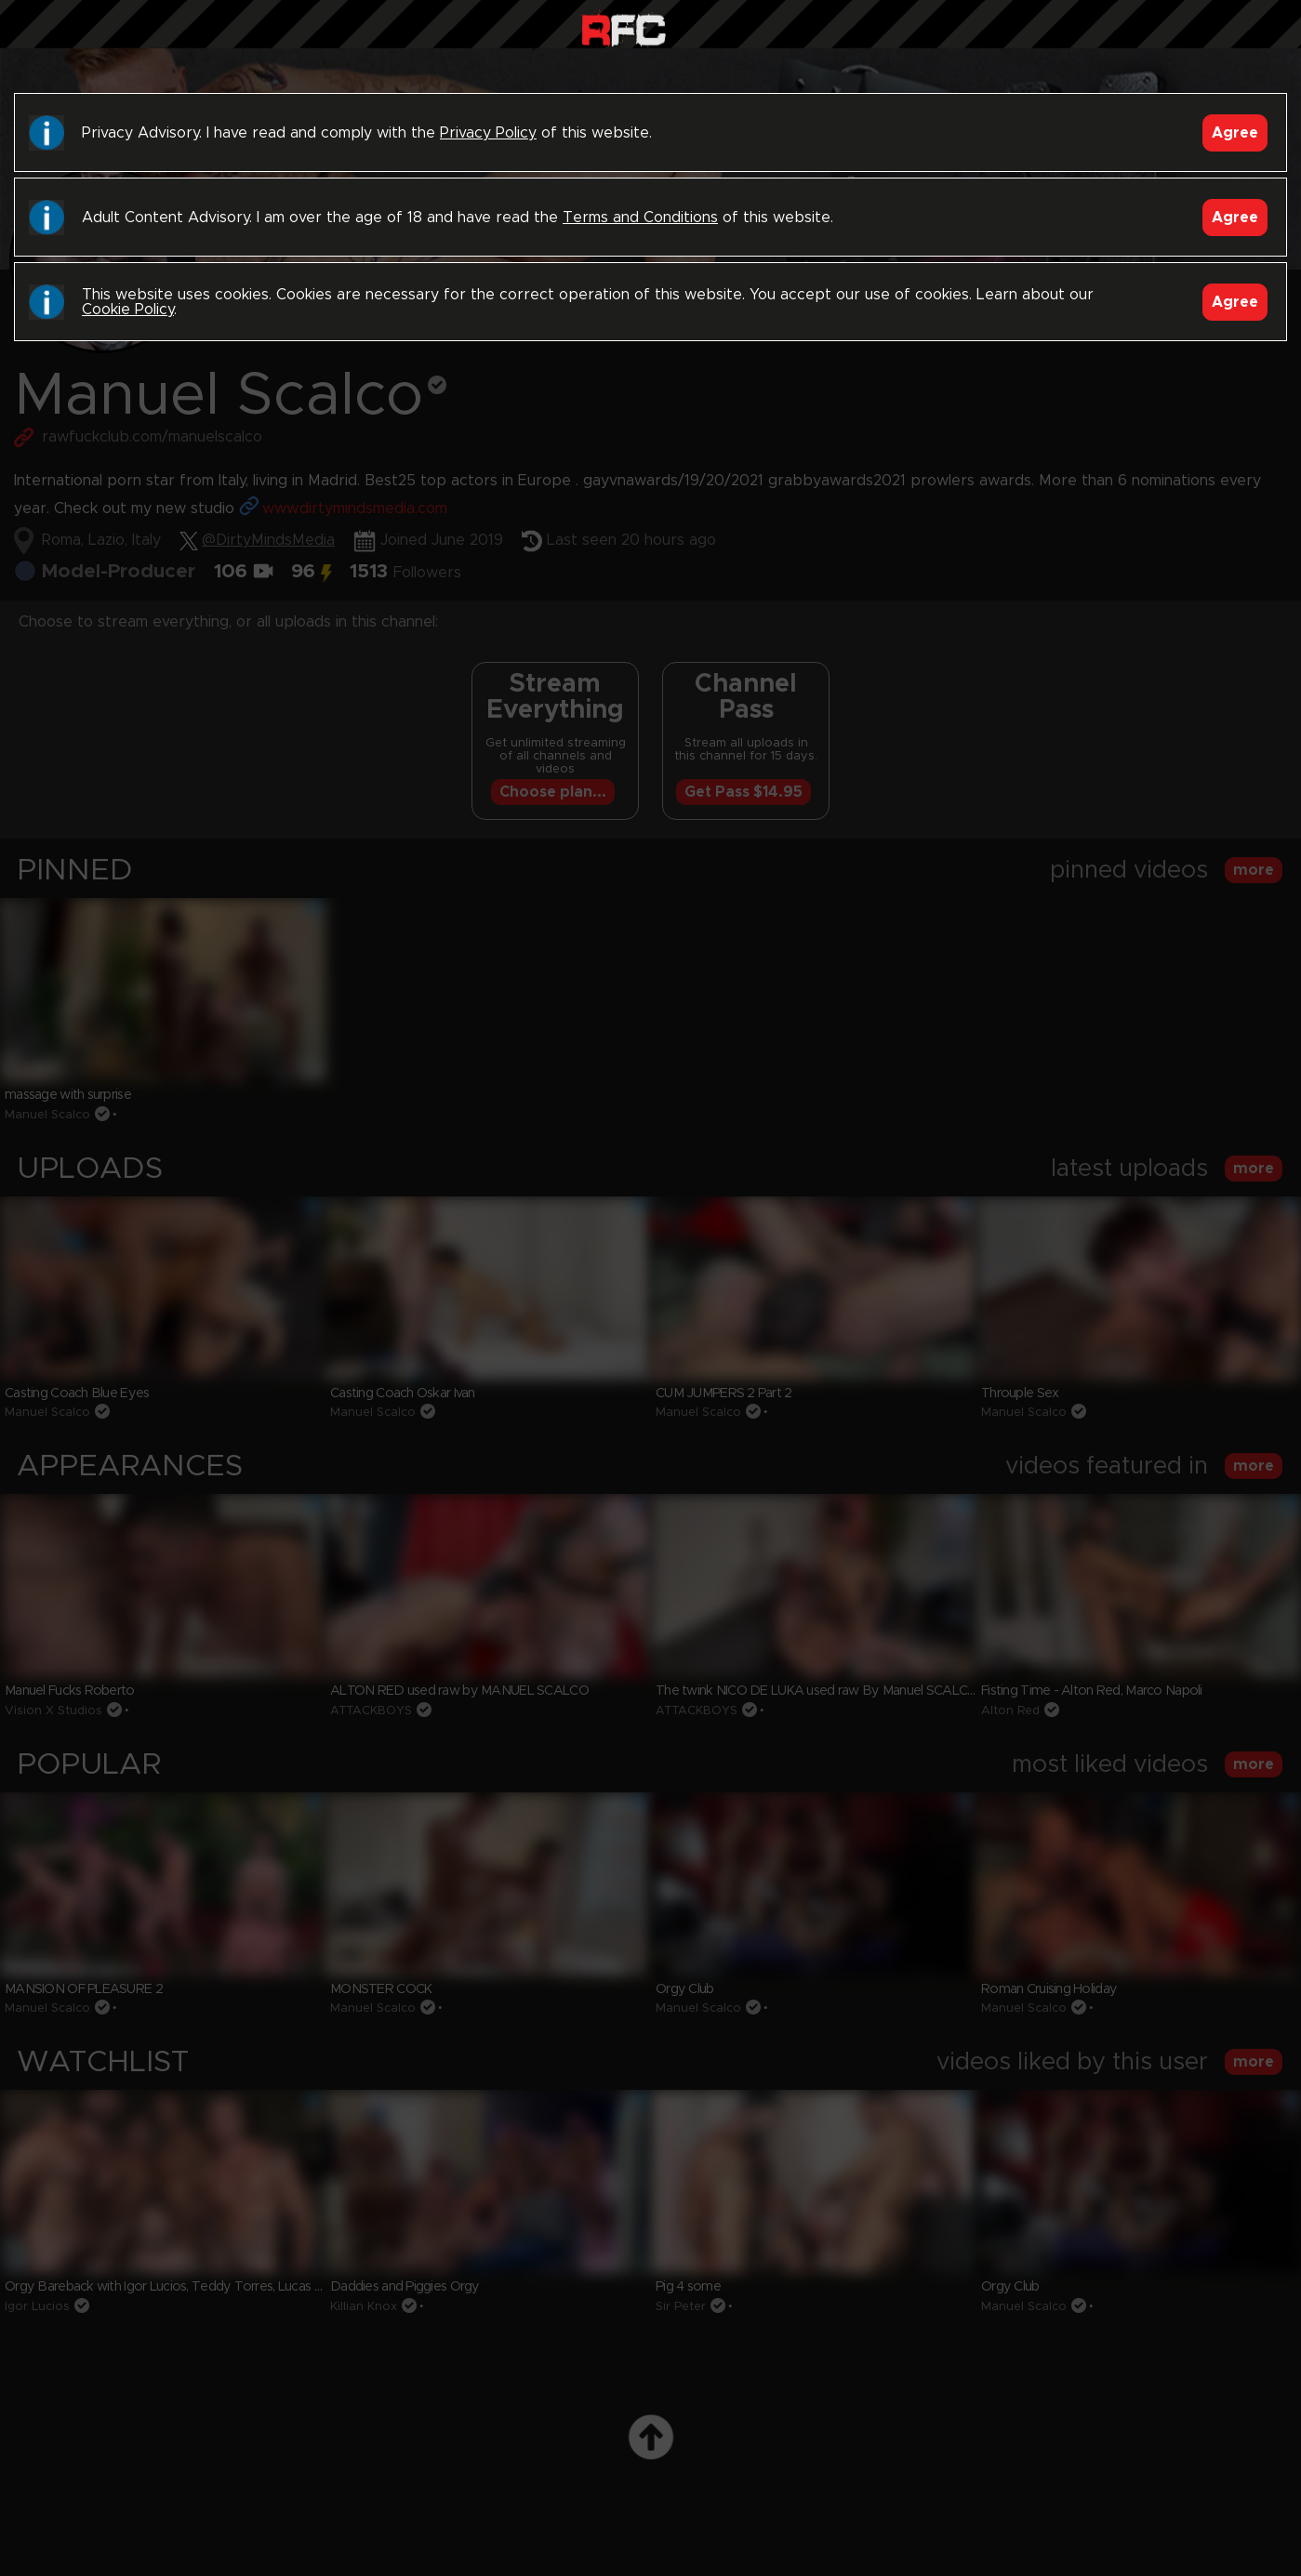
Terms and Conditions (640, 217)
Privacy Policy (488, 132)
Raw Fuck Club (623, 28)
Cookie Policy (128, 309)
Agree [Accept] (1235, 132)
